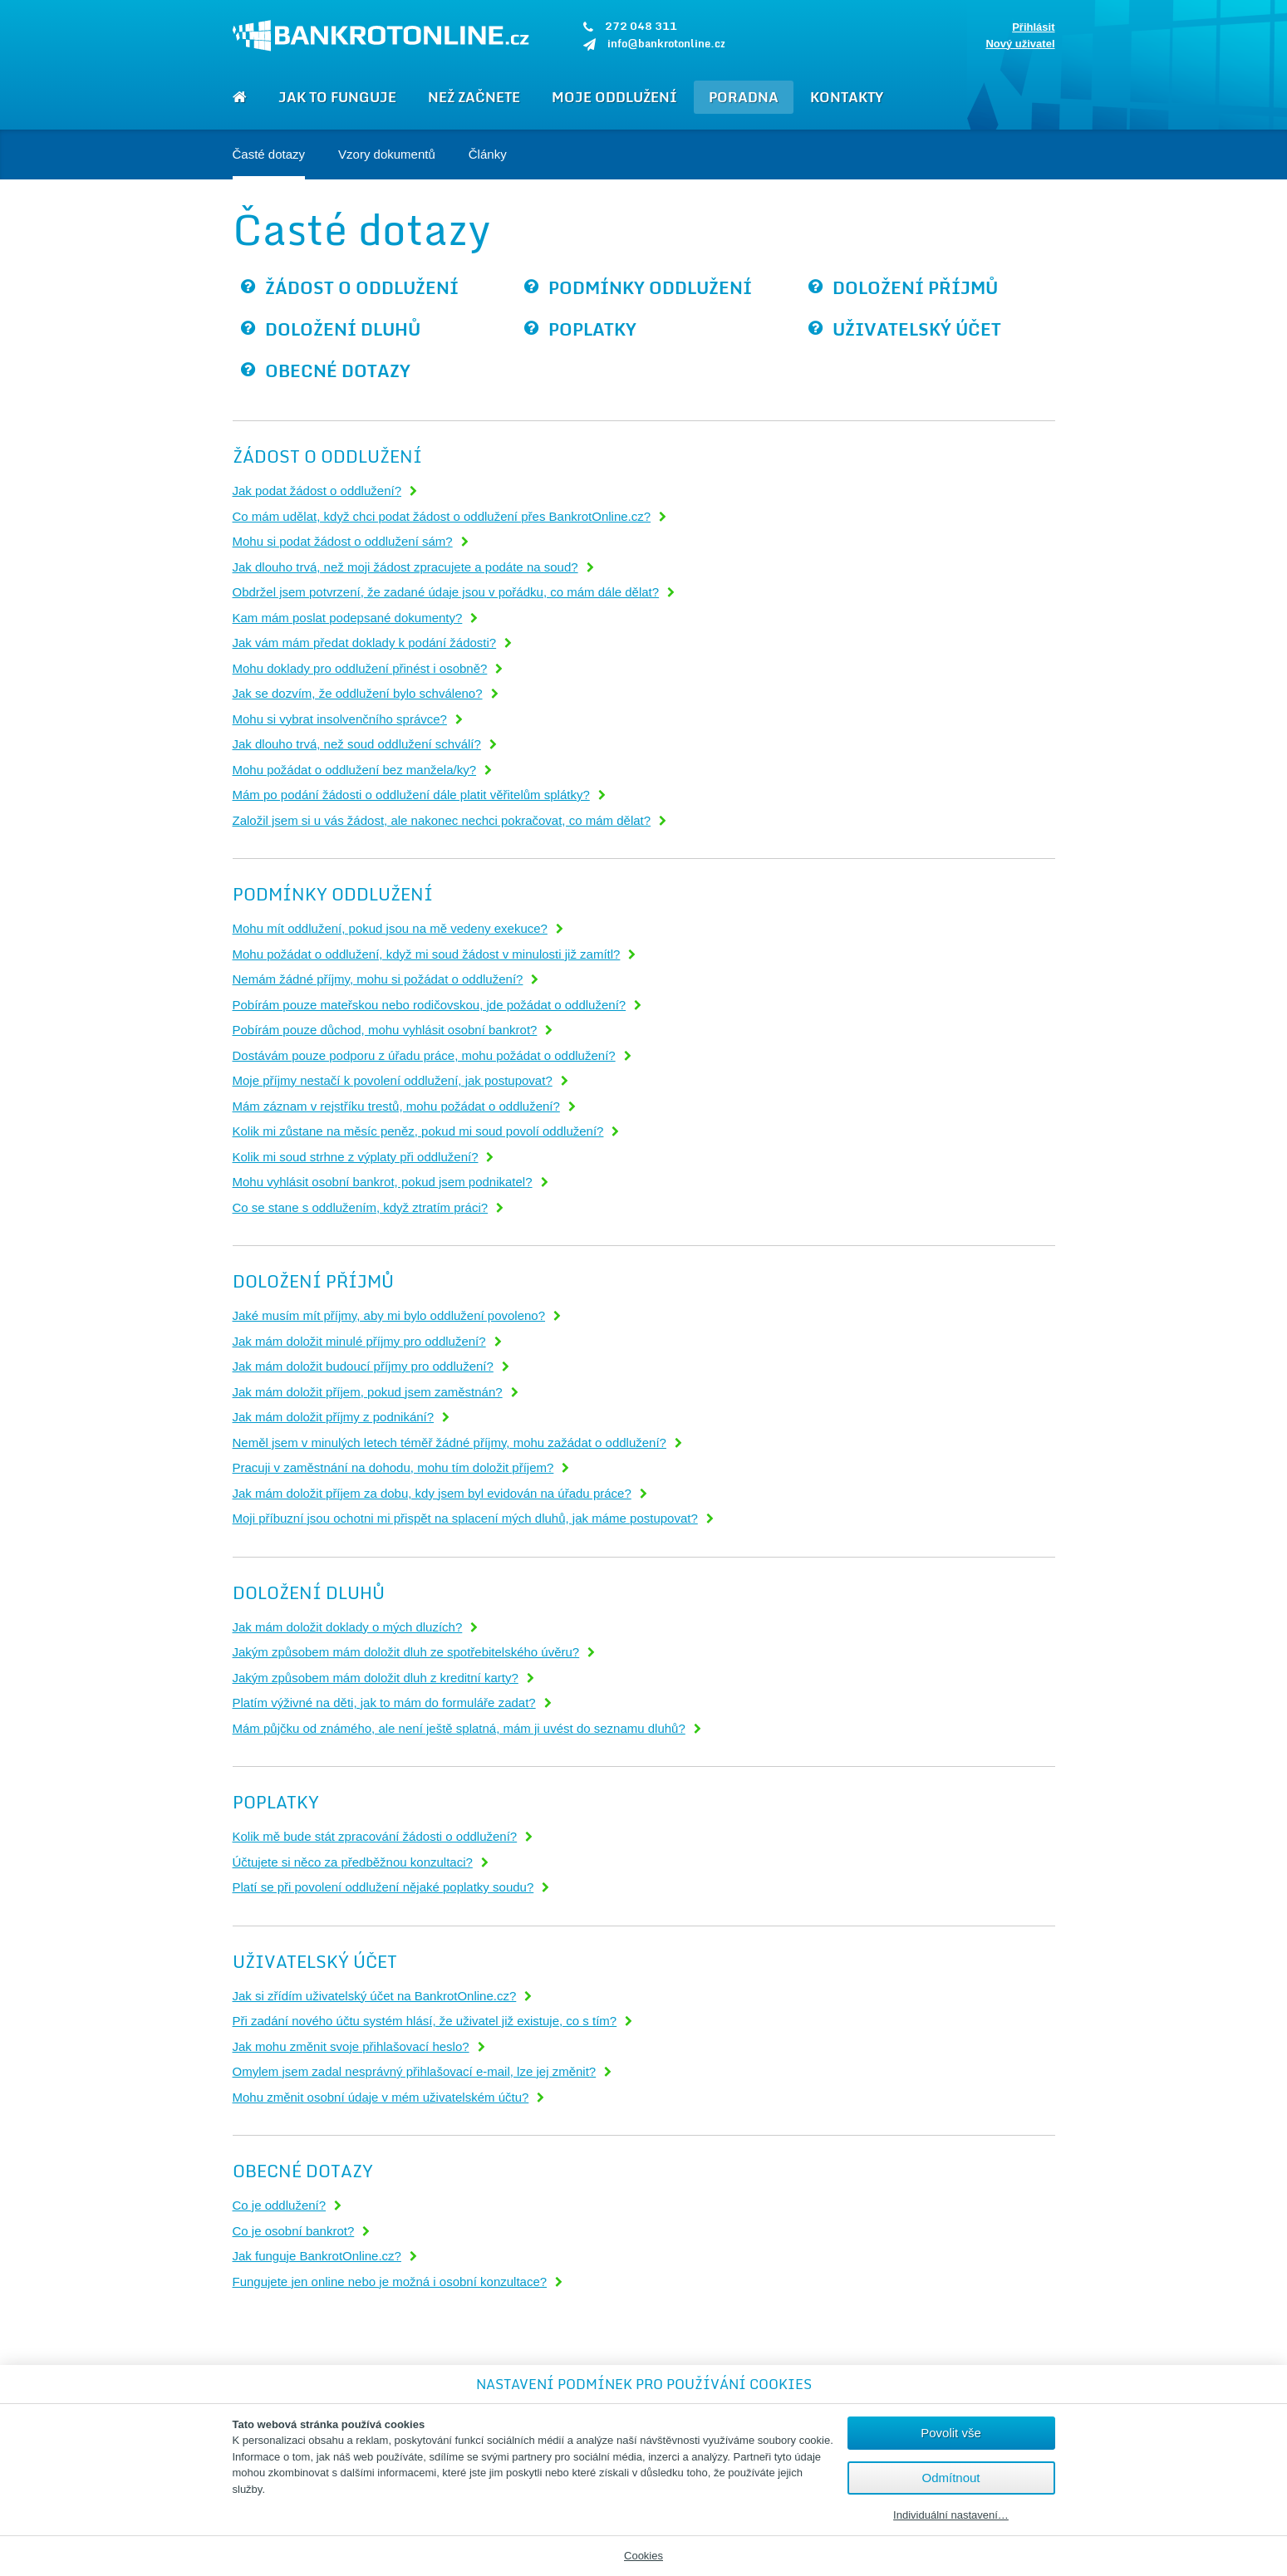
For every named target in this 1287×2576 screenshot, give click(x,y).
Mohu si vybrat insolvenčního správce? (340, 719)
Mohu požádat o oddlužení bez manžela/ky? (355, 770)
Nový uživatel (1019, 43)
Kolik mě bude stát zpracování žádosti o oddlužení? (375, 1836)
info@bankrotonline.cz (666, 43)
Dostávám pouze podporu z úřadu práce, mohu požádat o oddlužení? (424, 1055)
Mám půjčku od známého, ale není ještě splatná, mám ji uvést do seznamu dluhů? (459, 1728)
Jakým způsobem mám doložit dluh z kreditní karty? (375, 1678)
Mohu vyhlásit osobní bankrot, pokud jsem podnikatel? (383, 1182)
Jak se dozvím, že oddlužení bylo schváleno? (358, 693)
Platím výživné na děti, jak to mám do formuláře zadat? (384, 1702)
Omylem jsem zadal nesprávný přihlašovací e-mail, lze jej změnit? (415, 2071)
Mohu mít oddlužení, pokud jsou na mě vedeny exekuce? (390, 928)
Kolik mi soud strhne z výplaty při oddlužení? (356, 1157)
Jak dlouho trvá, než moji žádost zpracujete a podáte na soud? (405, 567)
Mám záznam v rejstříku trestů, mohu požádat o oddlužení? (396, 1106)
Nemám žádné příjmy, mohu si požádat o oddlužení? (378, 979)
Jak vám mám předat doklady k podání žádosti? (365, 642)
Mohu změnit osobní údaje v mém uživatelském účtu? (381, 2097)
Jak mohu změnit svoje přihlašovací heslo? (351, 2046)
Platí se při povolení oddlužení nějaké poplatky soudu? (383, 1887)
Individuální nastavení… (951, 2515)
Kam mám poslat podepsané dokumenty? (348, 618)
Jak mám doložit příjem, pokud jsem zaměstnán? (368, 1392)
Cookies (643, 2555)
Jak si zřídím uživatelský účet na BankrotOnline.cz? (375, 1996)
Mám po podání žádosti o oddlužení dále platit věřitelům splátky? (411, 795)
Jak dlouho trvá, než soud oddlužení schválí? (357, 744)
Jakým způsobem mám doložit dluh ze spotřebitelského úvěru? (406, 1652)
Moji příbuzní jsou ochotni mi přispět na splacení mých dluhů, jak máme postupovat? (465, 1518)
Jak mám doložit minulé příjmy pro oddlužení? (359, 1341)
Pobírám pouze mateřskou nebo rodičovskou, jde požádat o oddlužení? (429, 1005)
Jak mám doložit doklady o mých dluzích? (348, 1627)
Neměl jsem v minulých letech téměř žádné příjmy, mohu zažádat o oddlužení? (449, 1442)
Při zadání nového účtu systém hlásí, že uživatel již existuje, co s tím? (425, 2021)
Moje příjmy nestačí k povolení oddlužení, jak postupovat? (393, 1080)
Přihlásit (1033, 27)
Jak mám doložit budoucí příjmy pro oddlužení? (363, 1366)
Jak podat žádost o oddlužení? (317, 490)
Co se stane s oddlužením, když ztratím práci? (361, 1207)
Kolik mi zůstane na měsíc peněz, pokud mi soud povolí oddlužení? (418, 1131)
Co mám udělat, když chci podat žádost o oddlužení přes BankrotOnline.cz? (442, 516)
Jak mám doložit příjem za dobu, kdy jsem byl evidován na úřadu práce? (432, 1493)
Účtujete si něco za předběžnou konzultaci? (353, 1862)
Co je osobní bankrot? (294, 2231)
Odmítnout (950, 2478)
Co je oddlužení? (280, 2205)
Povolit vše (951, 2433)
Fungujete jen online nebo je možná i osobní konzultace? (390, 2281)
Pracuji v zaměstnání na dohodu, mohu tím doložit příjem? (393, 1467)
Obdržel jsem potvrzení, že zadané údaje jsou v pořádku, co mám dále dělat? (446, 592)
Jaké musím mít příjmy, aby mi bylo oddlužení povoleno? (389, 1315)
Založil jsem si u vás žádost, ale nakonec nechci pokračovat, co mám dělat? (442, 820)
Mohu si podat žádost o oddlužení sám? (343, 541)
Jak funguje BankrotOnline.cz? (317, 2256)
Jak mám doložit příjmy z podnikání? (334, 1417)
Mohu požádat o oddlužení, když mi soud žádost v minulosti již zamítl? (427, 954)
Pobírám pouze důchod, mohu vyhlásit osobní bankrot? (385, 1030)
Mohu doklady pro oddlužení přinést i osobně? (360, 668)
